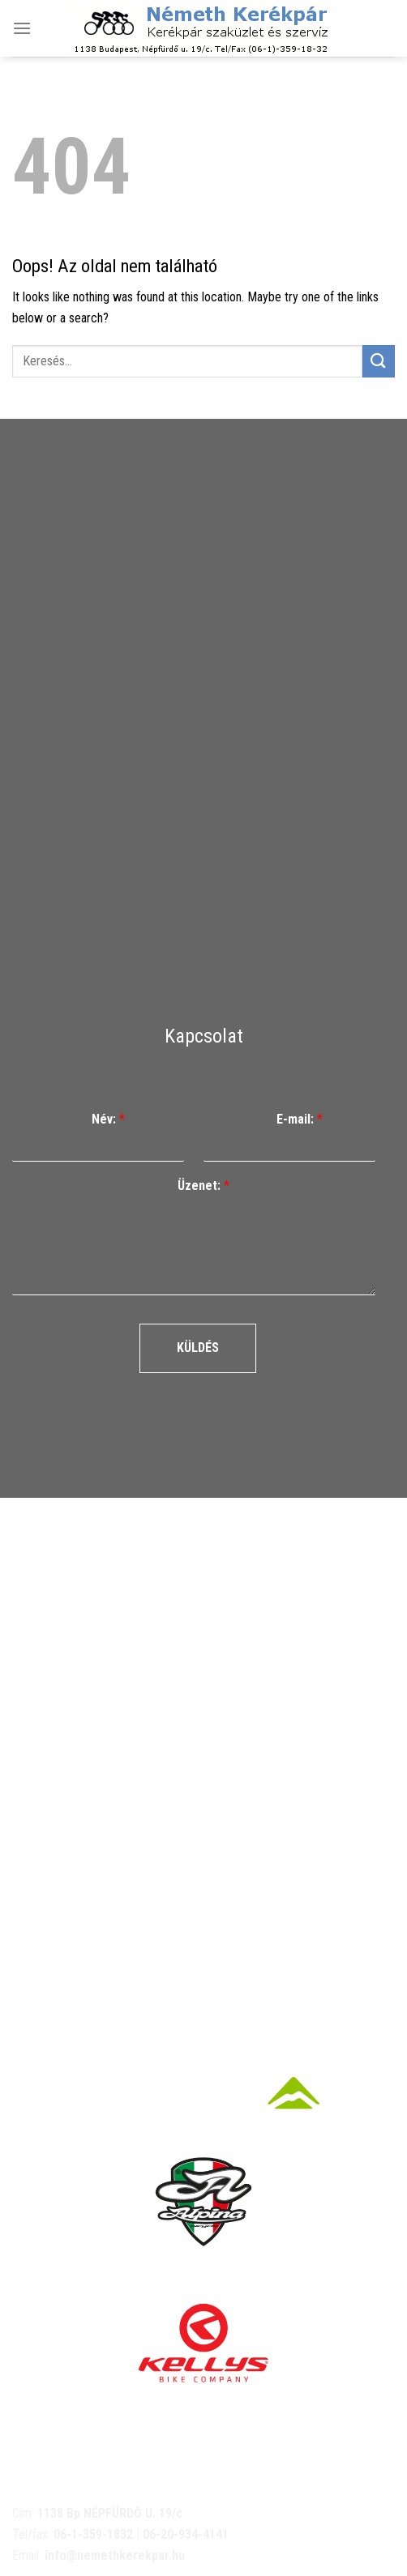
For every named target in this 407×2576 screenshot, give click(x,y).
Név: (108, 1119)
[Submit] (378, 361)
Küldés (198, 1347)
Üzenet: (203, 1185)
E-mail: (299, 1119)
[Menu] (22, 28)
